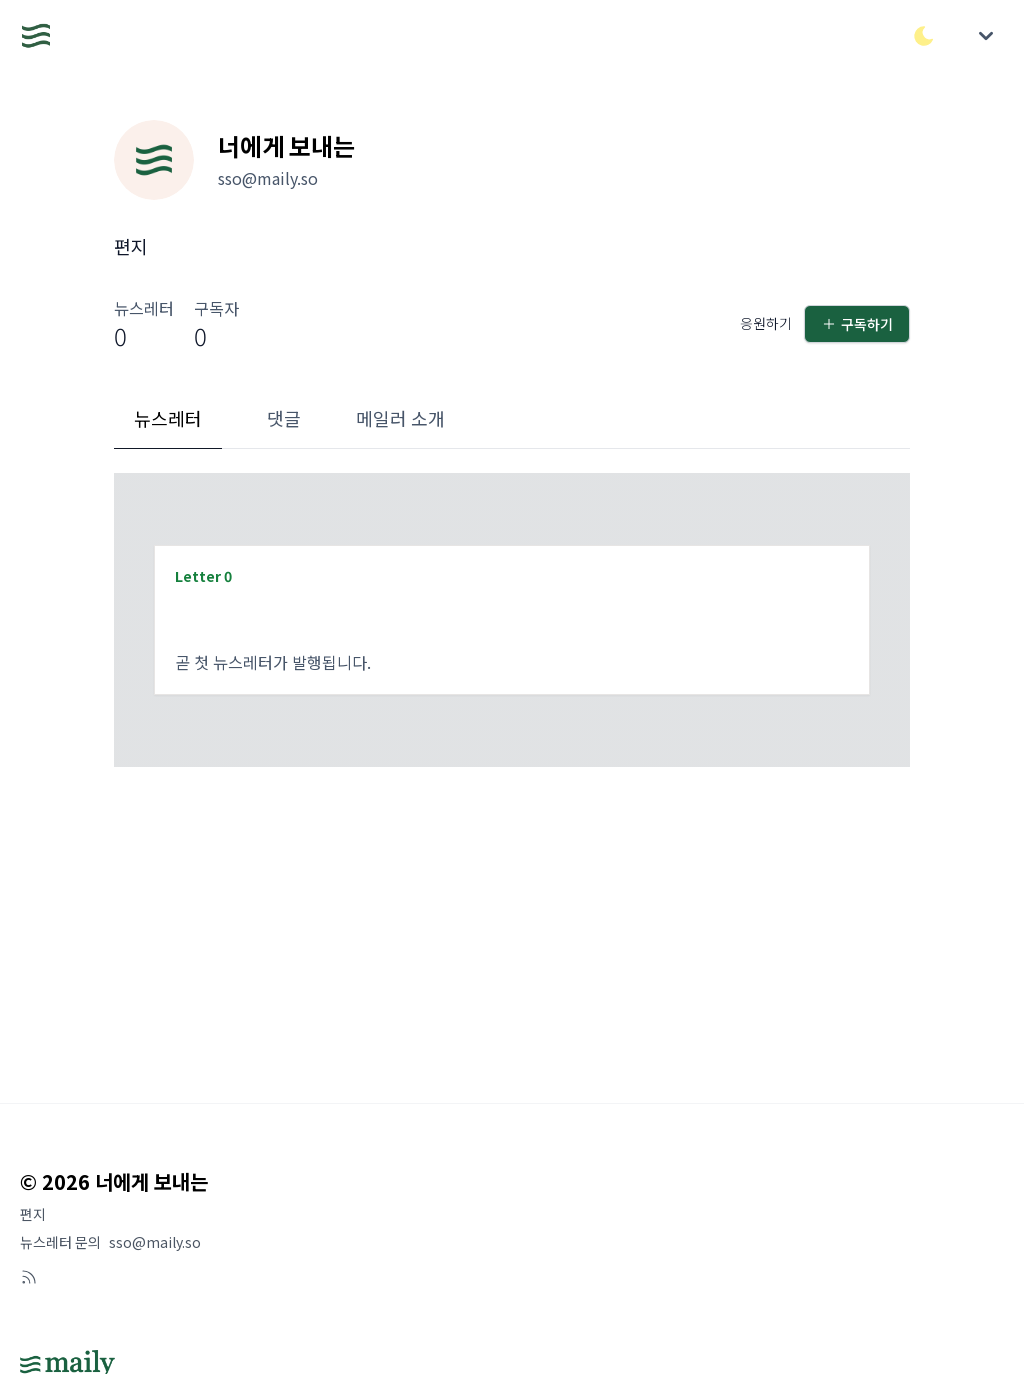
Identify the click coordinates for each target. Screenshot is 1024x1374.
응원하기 (766, 323)
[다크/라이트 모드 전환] (924, 36)
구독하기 (857, 324)
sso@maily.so (155, 1242)
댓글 (284, 418)
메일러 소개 (400, 418)
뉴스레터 (168, 418)
